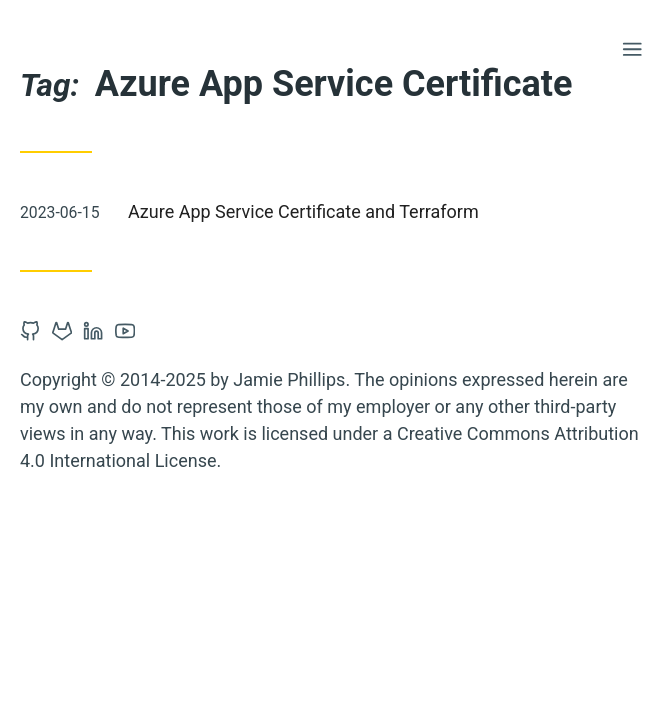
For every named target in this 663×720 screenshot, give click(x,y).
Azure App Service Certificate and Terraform (303, 211)
